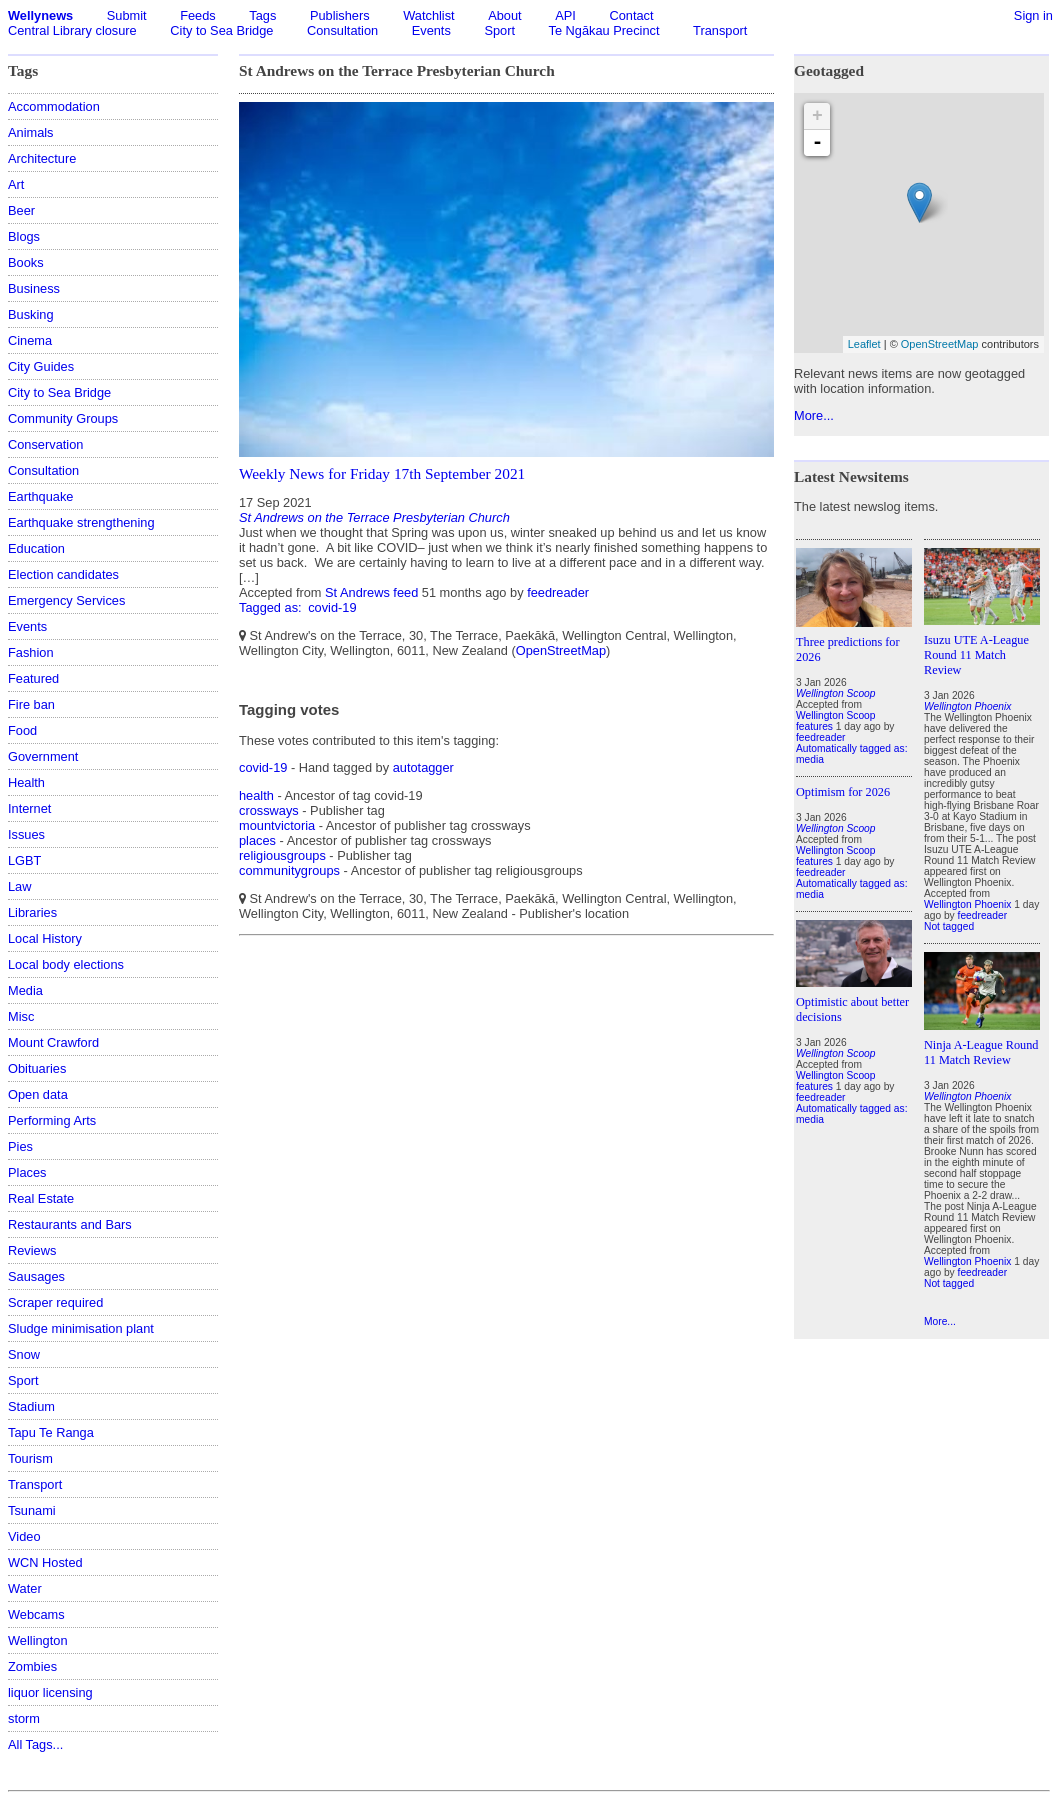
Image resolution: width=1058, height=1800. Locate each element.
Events (431, 30)
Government (43, 756)
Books (26, 262)
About (504, 15)
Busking (31, 314)
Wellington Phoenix (967, 904)
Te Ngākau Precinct (604, 30)
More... (814, 415)
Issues (26, 834)
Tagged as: (272, 607)
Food (22, 730)
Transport (720, 30)
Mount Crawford (53, 1042)
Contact (631, 15)
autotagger (423, 767)
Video (24, 1536)
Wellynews (40, 15)
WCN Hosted (45, 1562)
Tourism (30, 1458)
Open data (38, 1094)
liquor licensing (50, 1692)
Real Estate (41, 1198)
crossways (269, 810)
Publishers (340, 15)
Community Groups (63, 418)
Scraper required (55, 1302)
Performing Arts (52, 1120)
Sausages (36, 1276)
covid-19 (332, 607)
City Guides (41, 366)
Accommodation (54, 106)
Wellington (38, 1640)
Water (25, 1588)
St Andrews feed (371, 592)
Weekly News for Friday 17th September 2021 (382, 473)
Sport (499, 30)
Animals (31, 132)
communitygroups (289, 870)
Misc (21, 1016)
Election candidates (63, 574)
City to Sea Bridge (221, 30)
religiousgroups (282, 855)
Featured (33, 678)
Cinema (30, 340)
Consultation (342, 30)
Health (26, 782)
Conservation (45, 444)
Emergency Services (66, 600)
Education (36, 548)
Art (16, 184)
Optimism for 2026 (843, 792)
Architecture (42, 158)
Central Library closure (72, 30)
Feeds (198, 15)
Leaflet (864, 344)
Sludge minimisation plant (81, 1328)
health (256, 795)
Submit (127, 15)
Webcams (36, 1614)
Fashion (31, 652)
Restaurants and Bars (70, 1224)
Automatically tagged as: (852, 748)
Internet (29, 808)
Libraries (32, 912)
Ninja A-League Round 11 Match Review (981, 1052)
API (565, 15)
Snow (24, 1354)
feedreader (558, 592)
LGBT (24, 860)
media (810, 759)
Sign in (1033, 15)
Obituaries (37, 1068)
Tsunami (32, 1510)
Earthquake (40, 496)
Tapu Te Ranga (51, 1432)
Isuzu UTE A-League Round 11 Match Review (976, 655)
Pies (20, 1146)
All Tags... (35, 1744)
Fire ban (31, 704)
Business (34, 288)
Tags (262, 15)
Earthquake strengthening (81, 522)
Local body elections (66, 964)
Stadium (31, 1406)
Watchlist (428, 15)
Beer (21, 210)
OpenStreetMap (561, 650)
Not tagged (949, 926)
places (257, 840)
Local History (45, 938)
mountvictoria (277, 825)
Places (27, 1172)
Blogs (24, 236)
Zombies (32, 1666)
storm (24, 1718)
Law (19, 886)
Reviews (32, 1250)
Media (25, 990)
